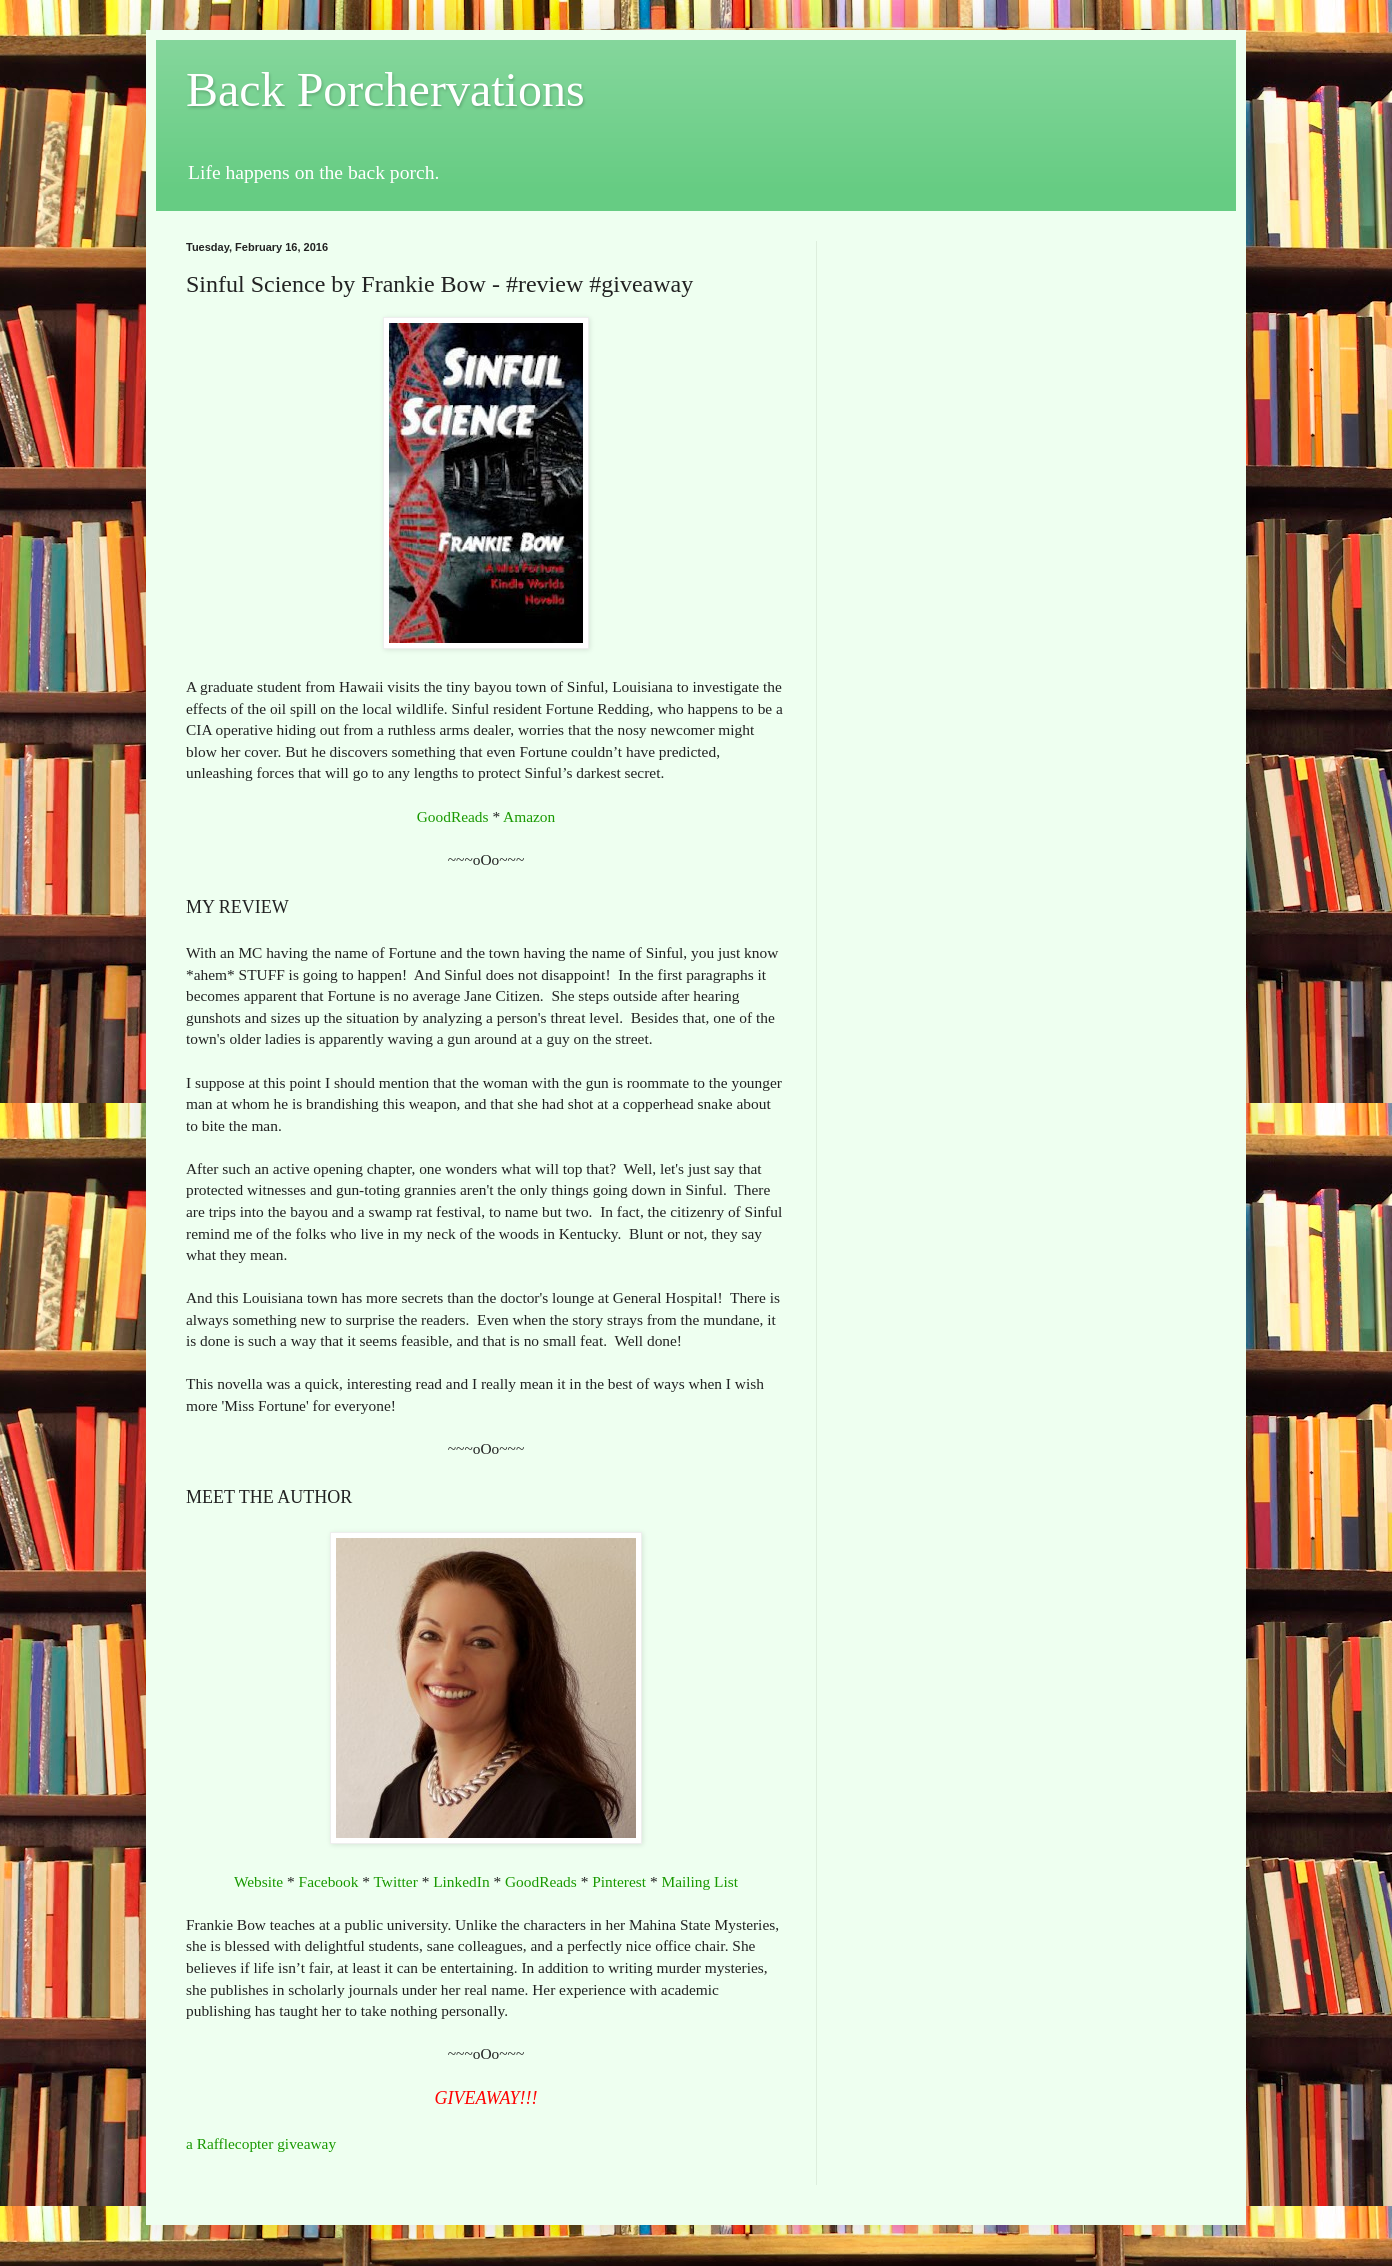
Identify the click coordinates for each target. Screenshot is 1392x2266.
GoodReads (453, 816)
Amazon (529, 816)
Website (258, 1881)
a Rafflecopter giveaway (261, 2143)
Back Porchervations (385, 89)
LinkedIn (461, 1881)
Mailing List (699, 1881)
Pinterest (619, 1881)
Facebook (329, 1881)
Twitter (396, 1881)
